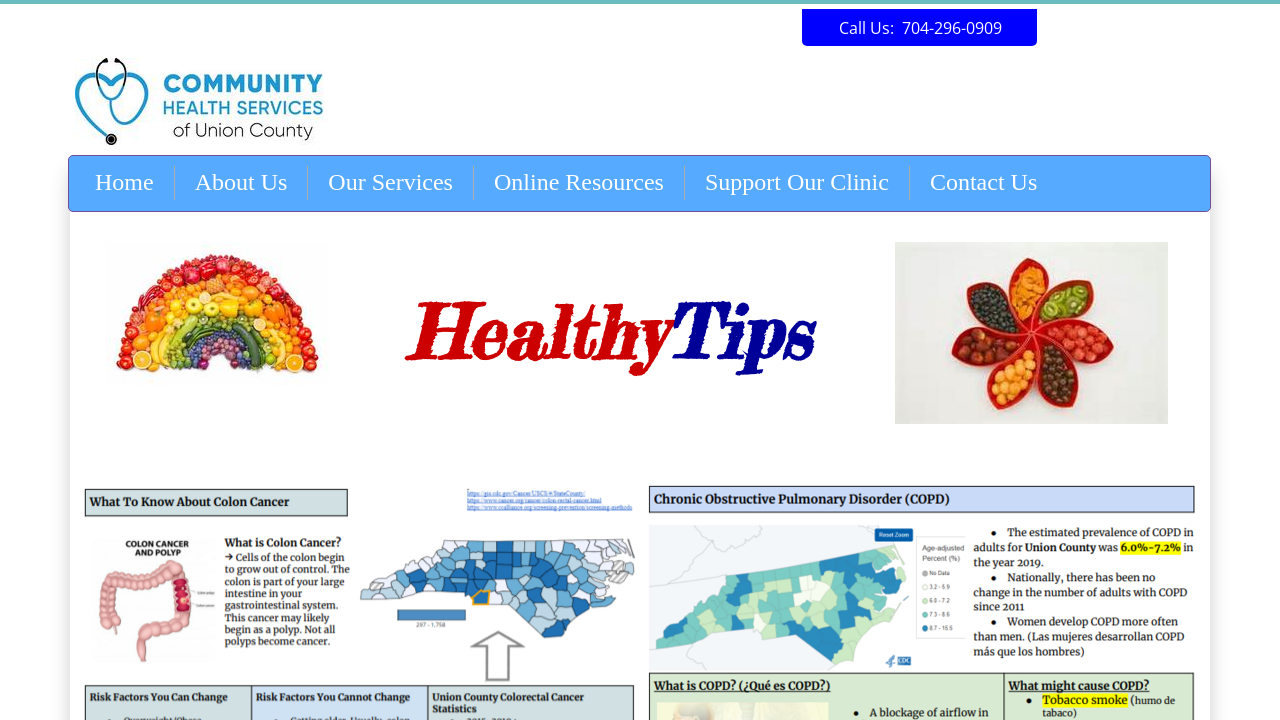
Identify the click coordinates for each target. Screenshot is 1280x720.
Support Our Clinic (797, 182)
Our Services (390, 182)
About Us (241, 182)
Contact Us (983, 182)
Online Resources (579, 182)
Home (124, 182)
